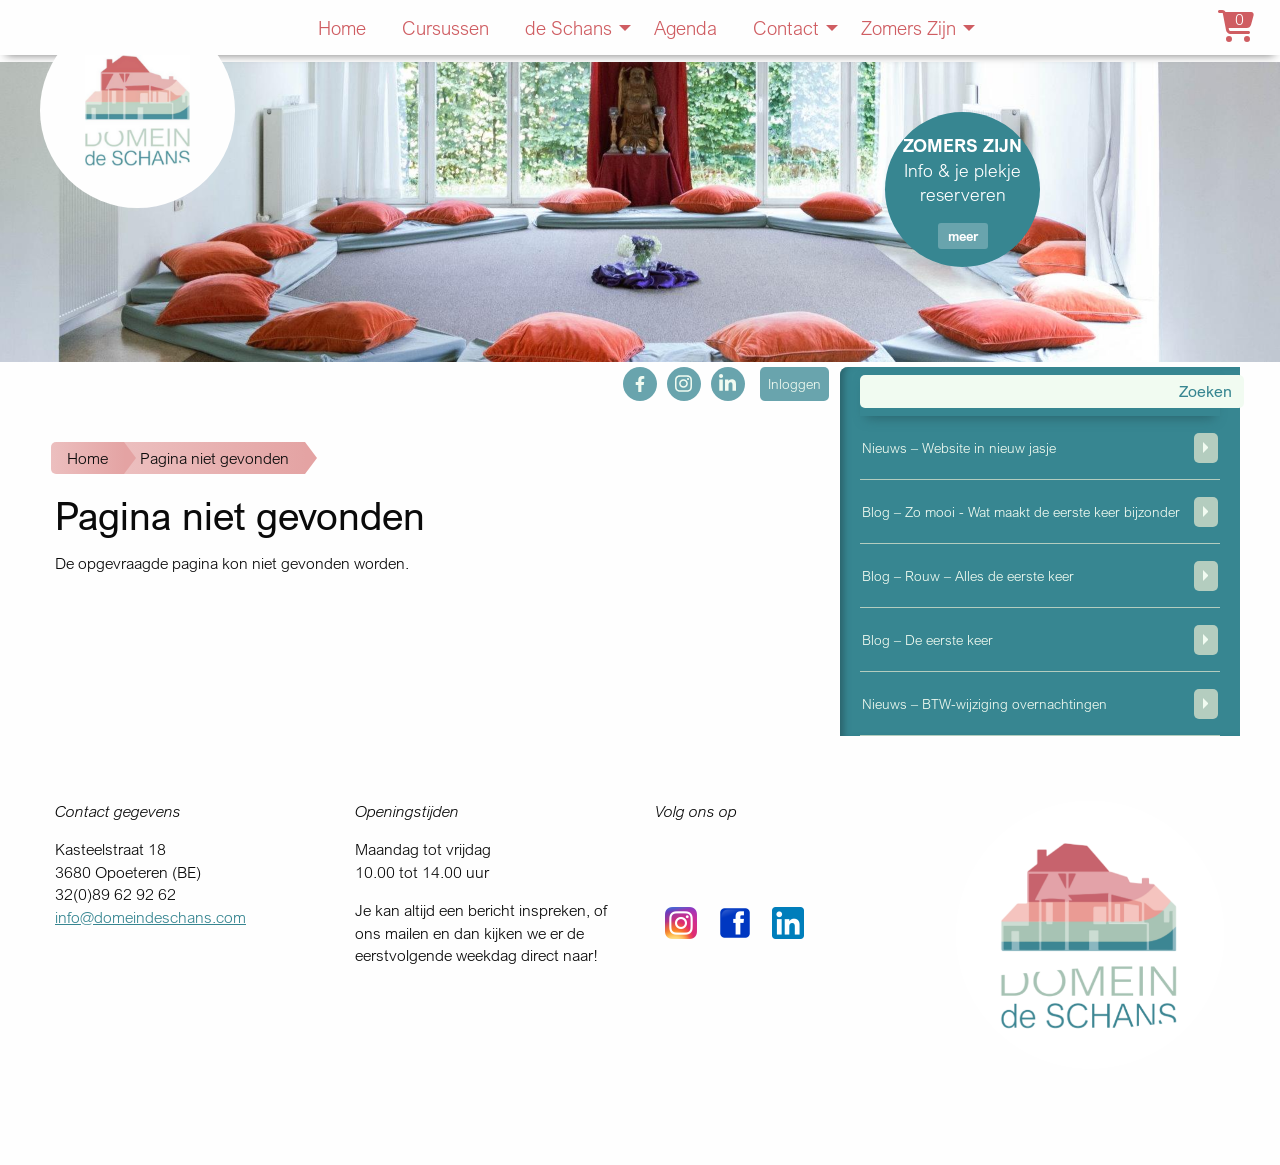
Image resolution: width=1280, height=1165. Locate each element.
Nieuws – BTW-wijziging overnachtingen (984, 703)
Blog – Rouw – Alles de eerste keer (968, 575)
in (717, 378)
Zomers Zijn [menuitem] (908, 27)
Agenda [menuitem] (685, 27)
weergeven (1206, 448)
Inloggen (794, 383)
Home (87, 458)
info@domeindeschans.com (150, 917)
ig (673, 378)
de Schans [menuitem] (568, 27)
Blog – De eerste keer (927, 639)
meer (963, 236)
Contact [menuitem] (786, 27)
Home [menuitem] (342, 27)
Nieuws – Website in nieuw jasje (959, 447)
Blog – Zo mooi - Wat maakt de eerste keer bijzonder (1021, 511)
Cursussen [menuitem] (445, 27)
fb (629, 378)
